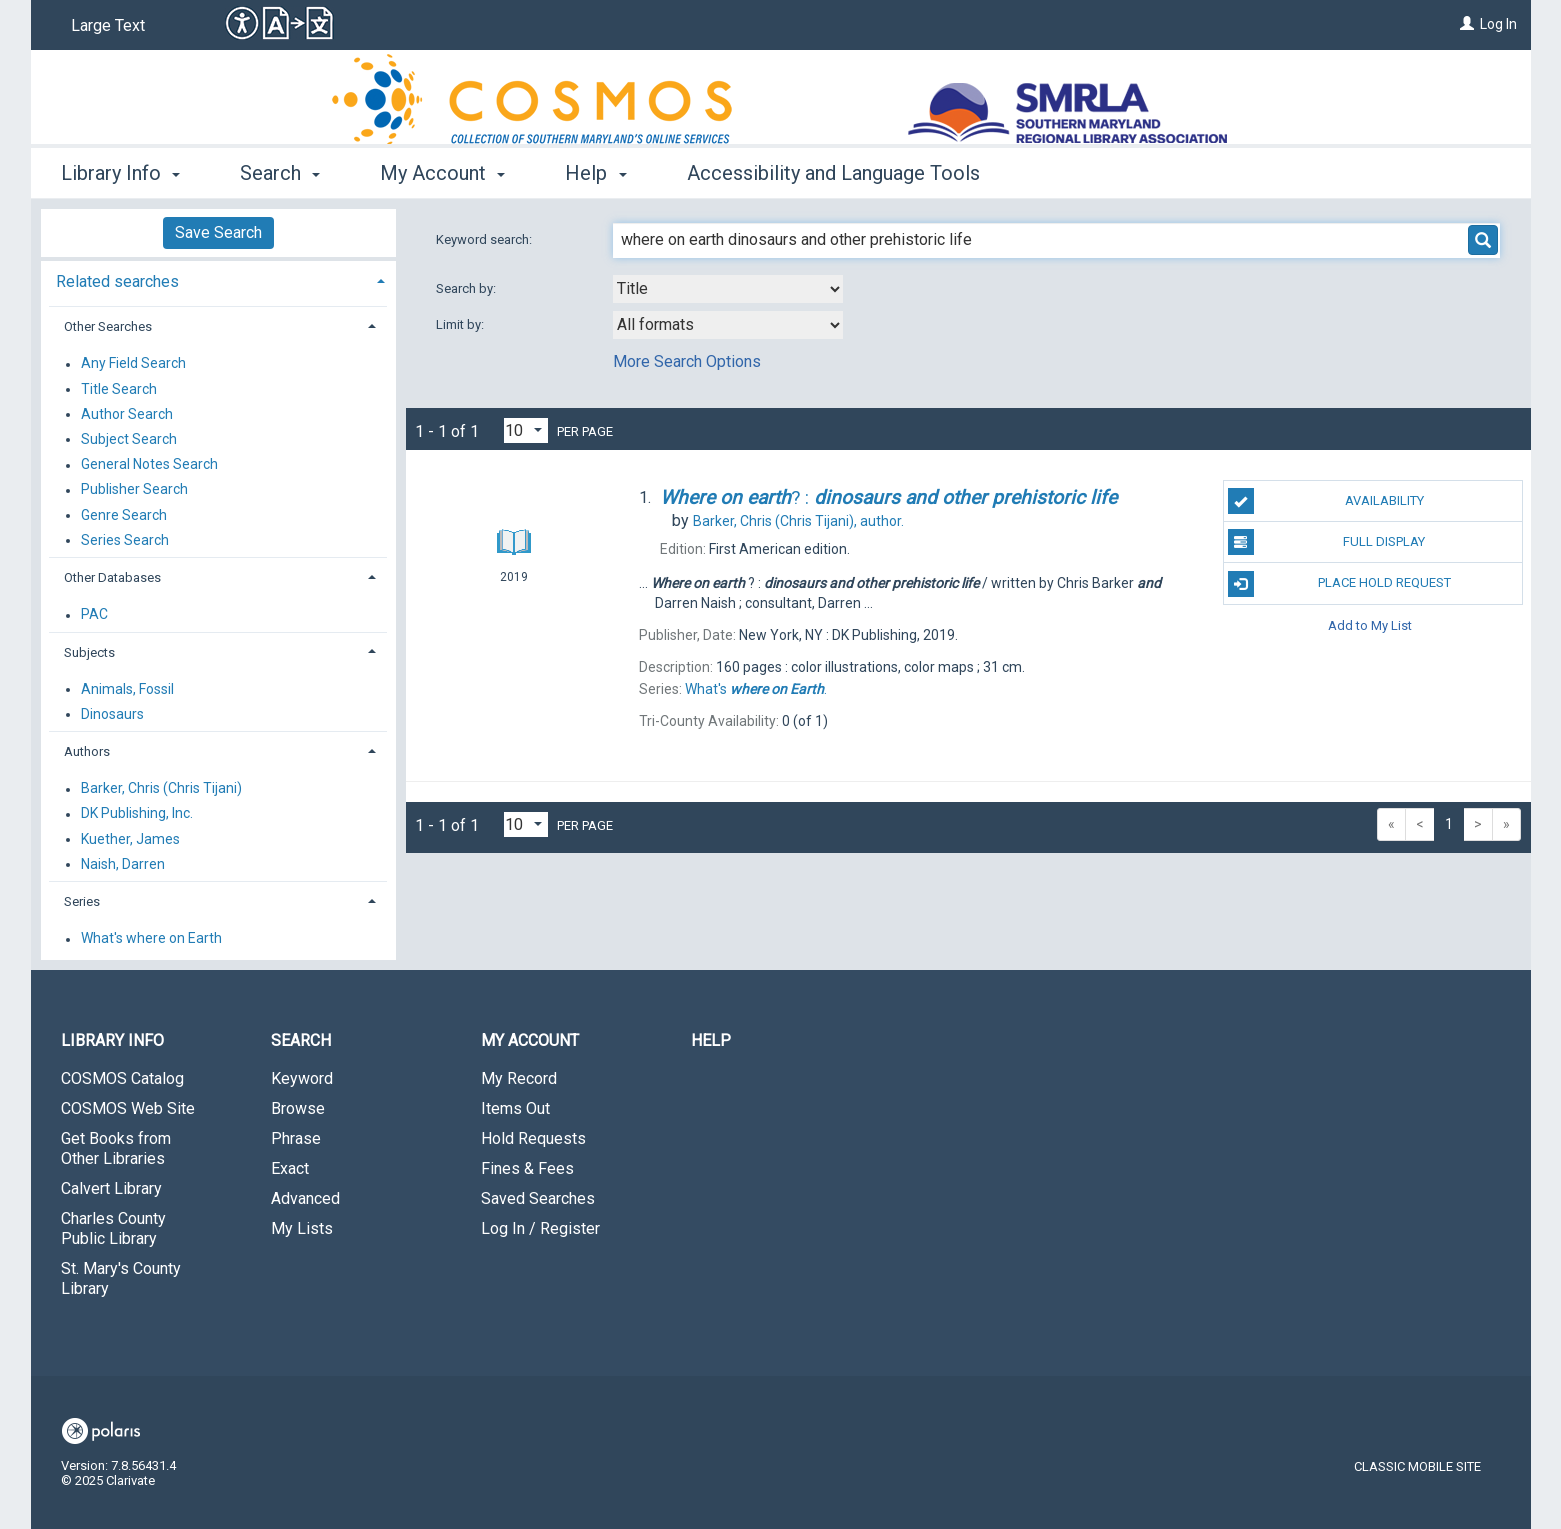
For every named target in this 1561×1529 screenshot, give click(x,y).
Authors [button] (87, 751)
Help (711, 1040)
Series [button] (82, 901)
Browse (298, 1108)
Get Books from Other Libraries (116, 1148)
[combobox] (728, 289)
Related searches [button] (117, 281)
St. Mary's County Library (121, 1278)
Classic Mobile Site (1417, 1466)
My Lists (302, 1228)
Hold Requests (533, 1138)
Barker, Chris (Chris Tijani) (161, 789)
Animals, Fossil (127, 689)
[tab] (218, 279)
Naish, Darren (123, 864)
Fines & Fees (527, 1168)
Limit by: (461, 324)
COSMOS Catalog (122, 1078)
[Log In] (1467, 24)
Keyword (302, 1078)
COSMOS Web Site (128, 1108)
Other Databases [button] (112, 577)
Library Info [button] (120, 173)
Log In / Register (540, 1228)
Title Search (119, 389)
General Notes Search (149, 465)
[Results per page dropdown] (526, 430)
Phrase (296, 1138)
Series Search (125, 540)
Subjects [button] (89, 652)
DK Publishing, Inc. (137, 814)
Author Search (127, 414)
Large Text (108, 25)
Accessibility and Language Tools (833, 173)
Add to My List (1370, 625)
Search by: (467, 288)
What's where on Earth (151, 939)
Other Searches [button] (108, 326)
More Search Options (687, 361)
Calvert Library (111, 1188)
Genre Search (124, 515)
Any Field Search (133, 364)
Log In (1498, 24)
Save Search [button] (218, 232)
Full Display (1326, 542)
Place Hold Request (1339, 584)
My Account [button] (442, 173)
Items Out (515, 1108)
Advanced (305, 1198)
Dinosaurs (112, 714)
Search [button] (280, 173)
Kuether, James (130, 839)
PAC (94, 615)
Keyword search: (485, 239)
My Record (519, 1078)
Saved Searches (538, 1198)
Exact (290, 1168)
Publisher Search (134, 490)
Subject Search (129, 439)
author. (798, 521)
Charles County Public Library (113, 1228)
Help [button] (595, 173)
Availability (1326, 501)
